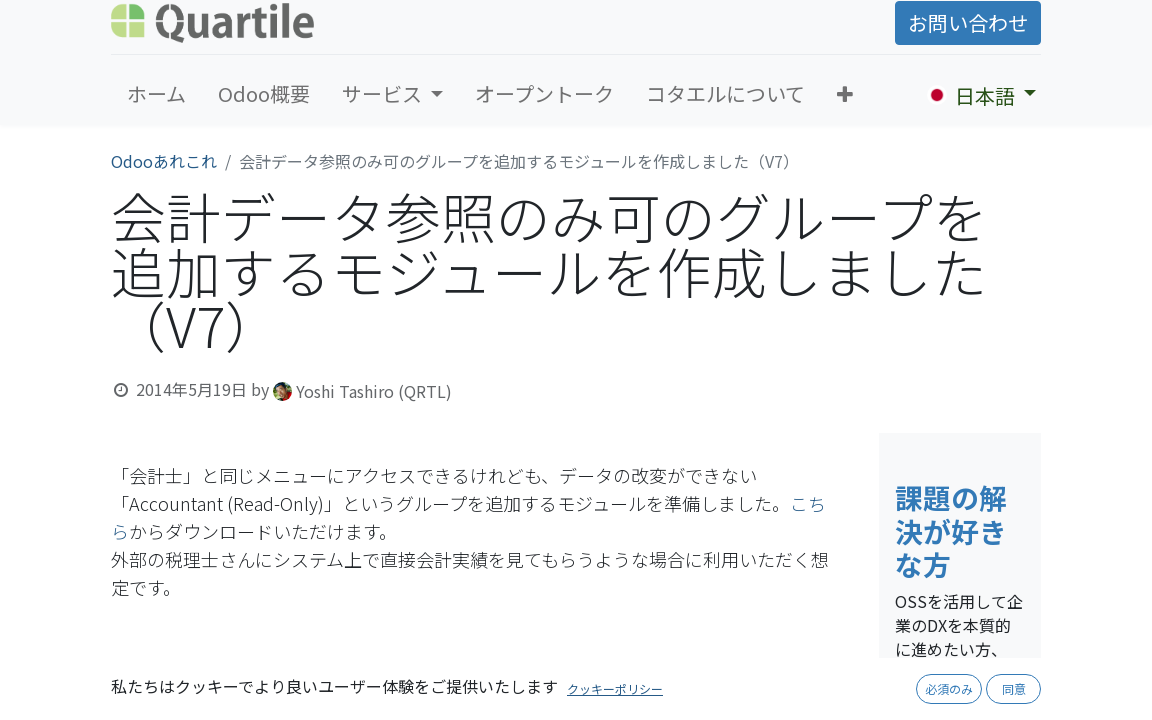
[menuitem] (156, 94)
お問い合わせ (968, 22)
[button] (845, 94)
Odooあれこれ (164, 161)
